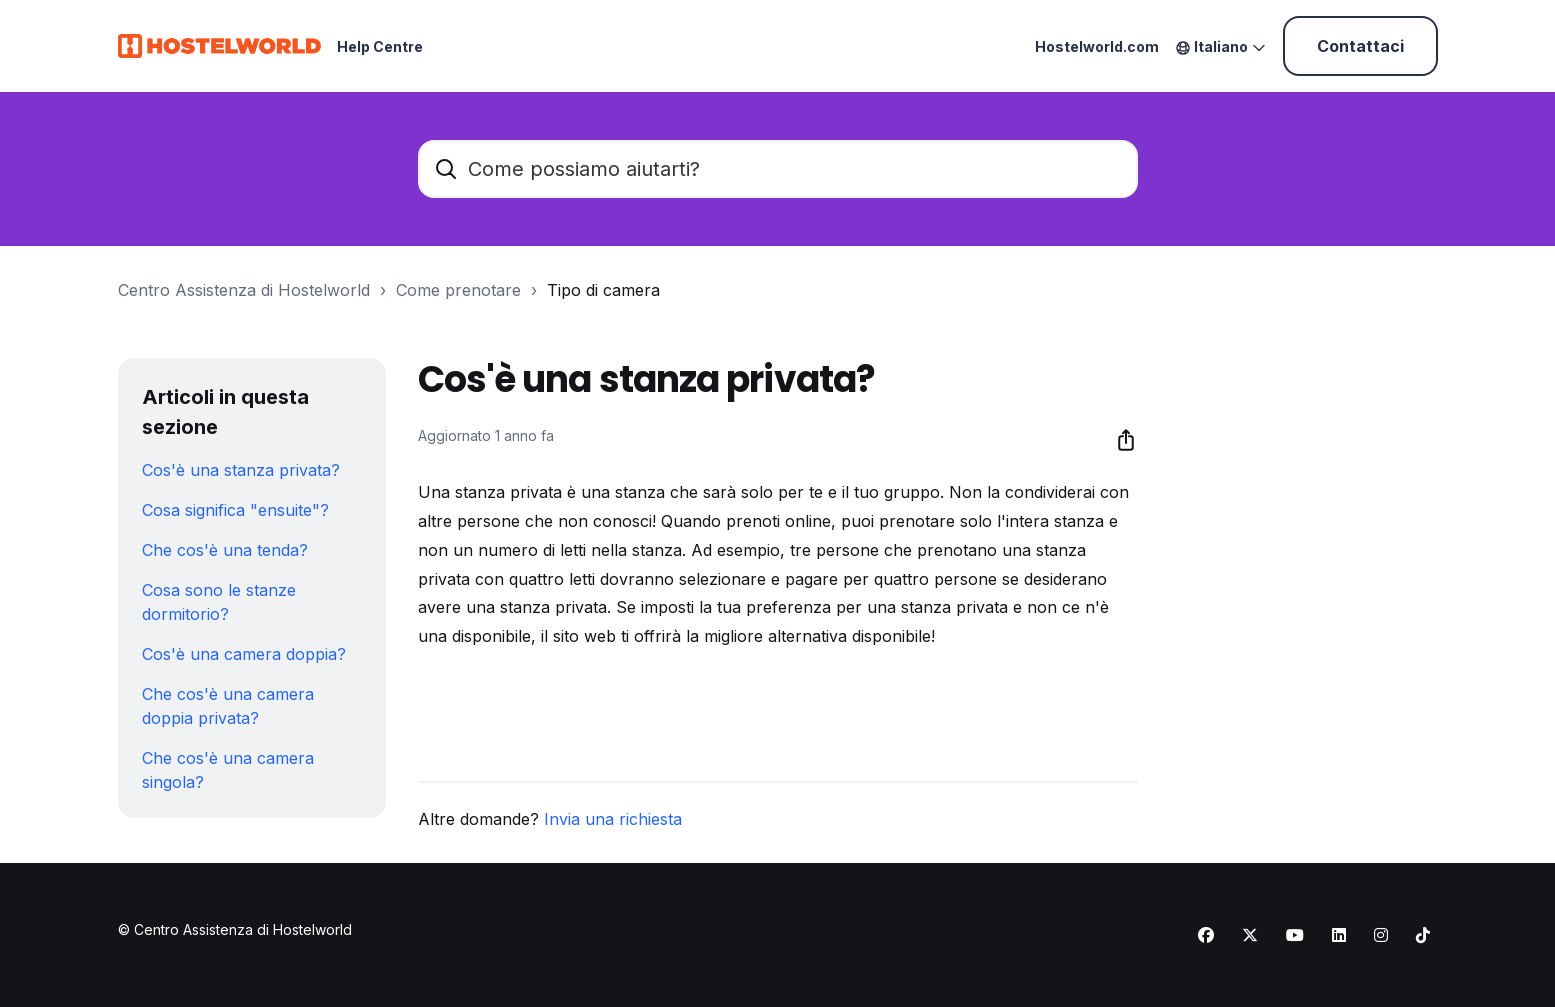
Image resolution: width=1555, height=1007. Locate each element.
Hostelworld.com (1097, 46)
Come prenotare (458, 290)
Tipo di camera (603, 290)
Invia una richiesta (613, 819)
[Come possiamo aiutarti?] (778, 169)
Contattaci (1360, 46)
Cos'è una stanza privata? (241, 470)
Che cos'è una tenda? (225, 550)
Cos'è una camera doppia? (244, 654)
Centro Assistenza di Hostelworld (244, 290)
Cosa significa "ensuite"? (235, 510)
